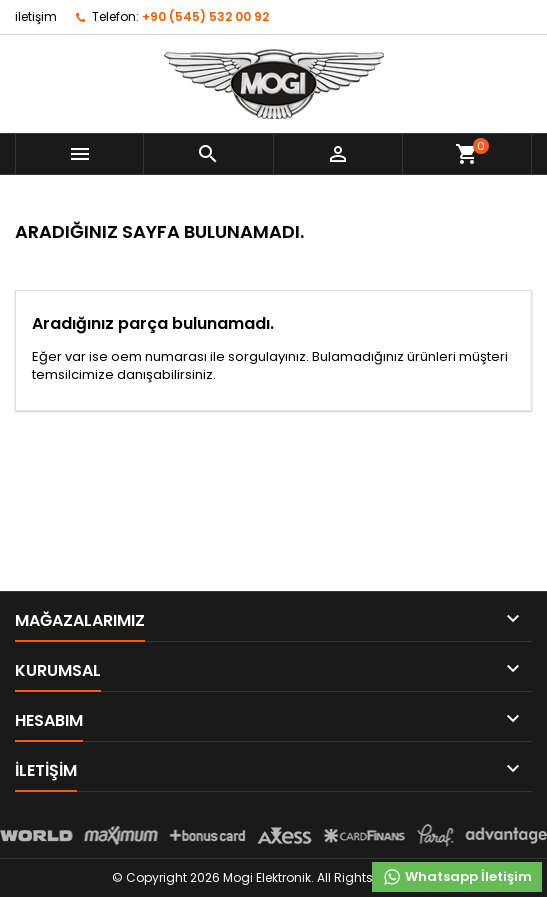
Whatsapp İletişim (457, 877)
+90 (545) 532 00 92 (205, 16)
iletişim (36, 16)
